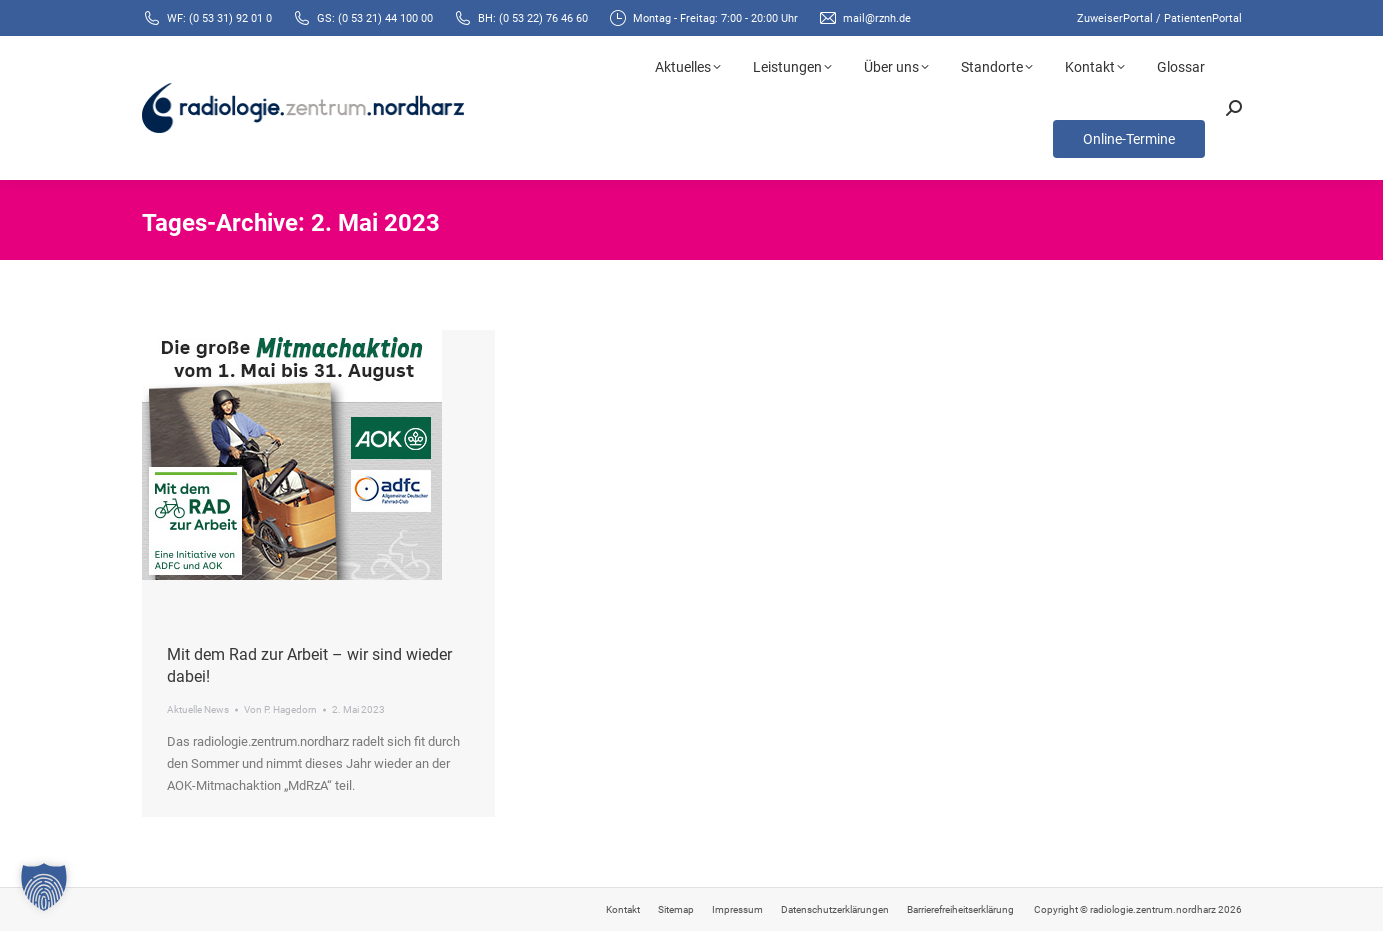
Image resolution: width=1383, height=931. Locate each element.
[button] (44, 887)
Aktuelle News (198, 709)
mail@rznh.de (877, 18)
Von (280, 709)
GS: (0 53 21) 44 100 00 (375, 18)
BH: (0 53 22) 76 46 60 (533, 18)
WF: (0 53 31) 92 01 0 (219, 18)
